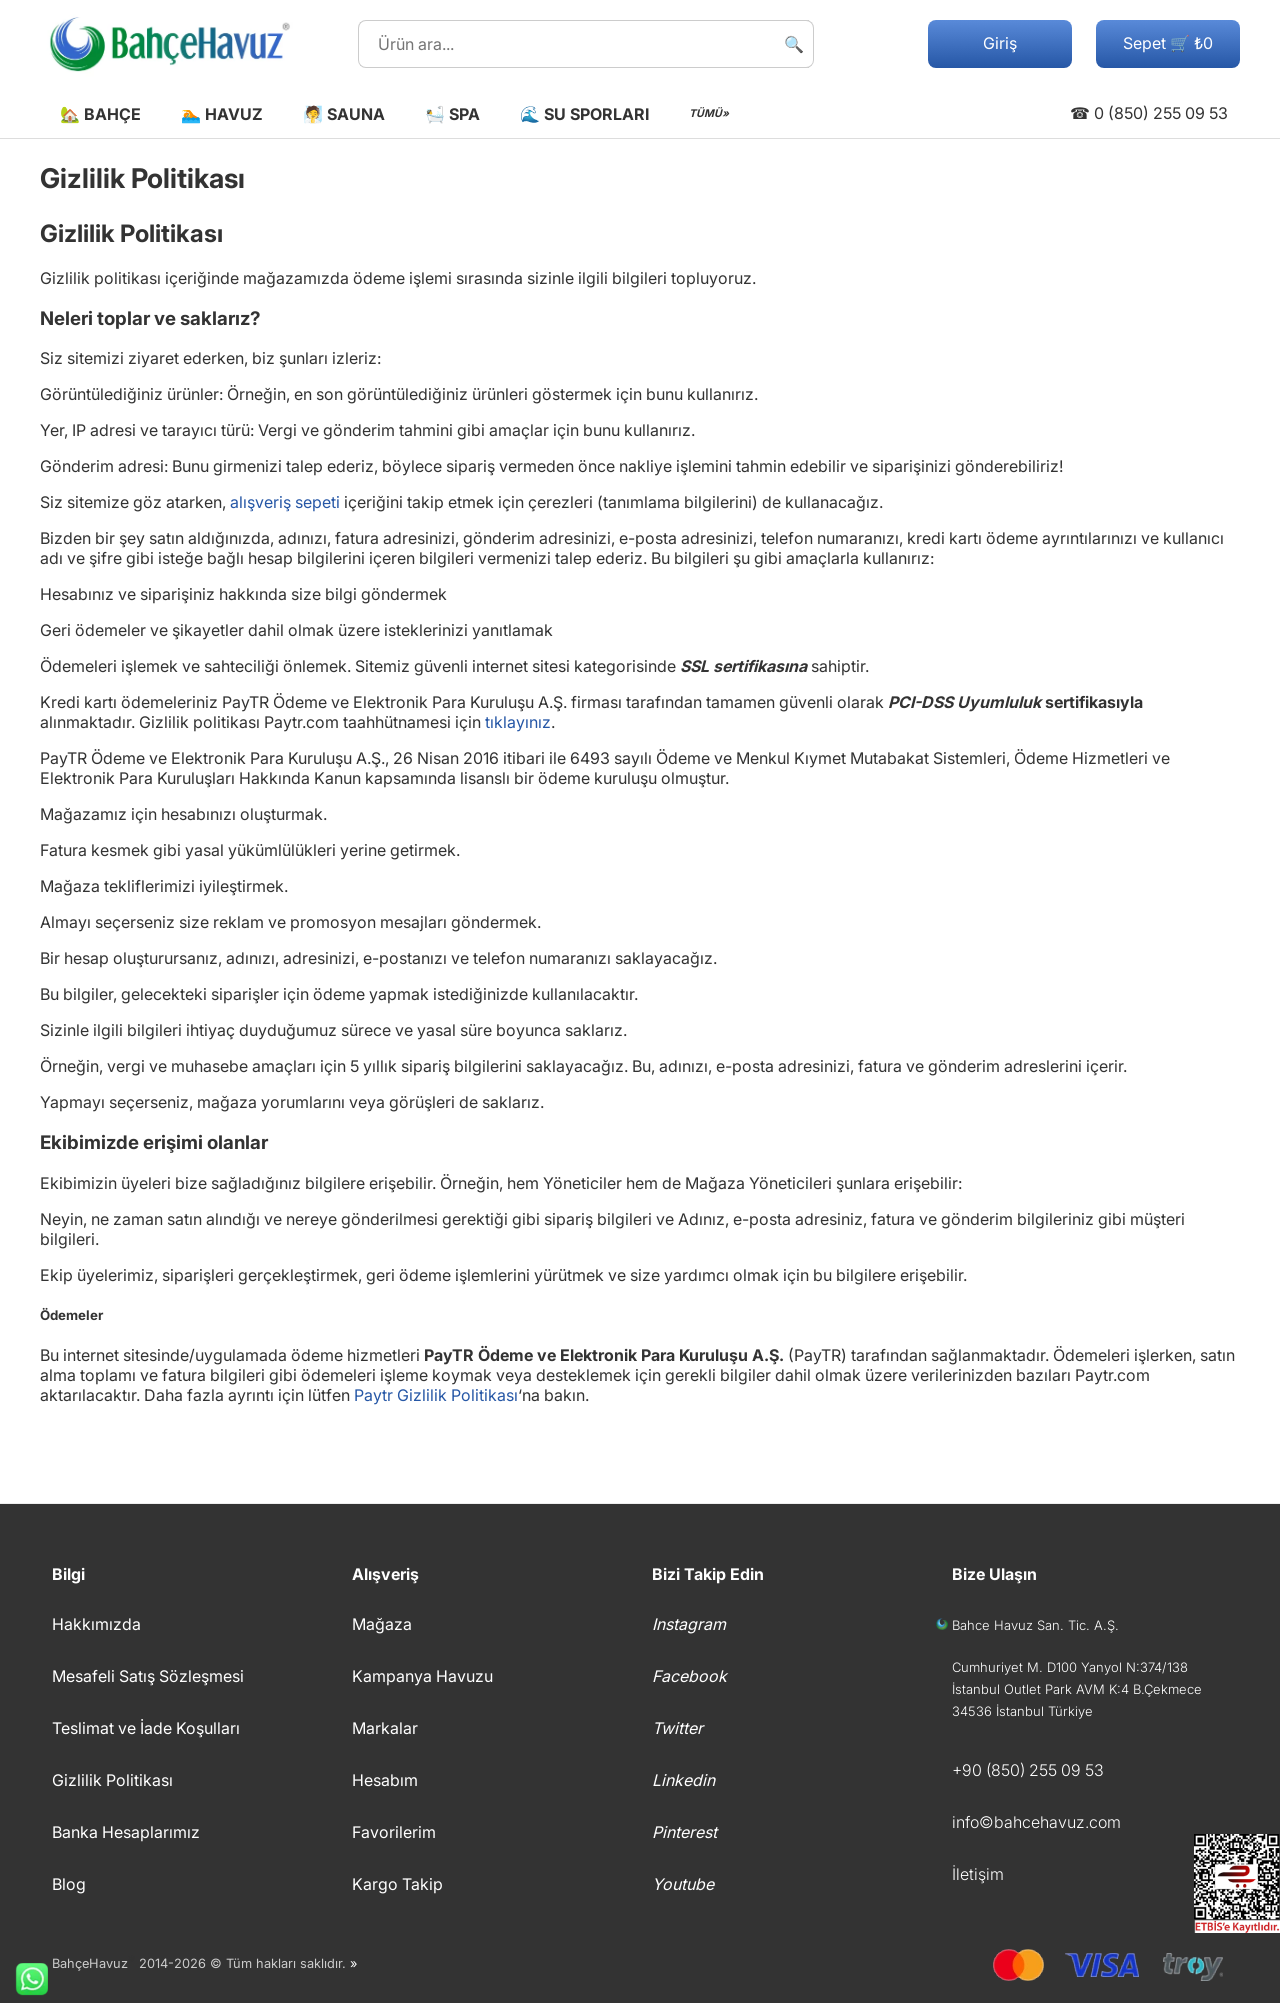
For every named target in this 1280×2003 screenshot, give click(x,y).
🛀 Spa (452, 114)
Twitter (677, 1728)
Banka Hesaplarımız (126, 1832)
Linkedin (683, 1780)
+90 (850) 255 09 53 (1028, 1770)
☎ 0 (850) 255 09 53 (1149, 113)
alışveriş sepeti (285, 502)
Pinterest (684, 1832)
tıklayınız (518, 722)
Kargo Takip (397, 1884)
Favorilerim (394, 1832)
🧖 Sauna (344, 114)
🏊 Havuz (222, 114)
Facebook (689, 1676)
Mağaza (382, 1624)
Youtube (683, 1884)
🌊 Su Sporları (584, 114)
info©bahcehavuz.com (1036, 1822)
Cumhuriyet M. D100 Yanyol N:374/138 (1070, 1667)
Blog (69, 1884)
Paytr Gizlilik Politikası (436, 1395)
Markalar (385, 1728)
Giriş (1000, 43)
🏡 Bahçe (100, 114)
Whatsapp (24, 1979)
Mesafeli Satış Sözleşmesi (148, 1676)
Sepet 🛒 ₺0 (1168, 43)
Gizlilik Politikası (112, 1780)
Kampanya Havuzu (422, 1676)
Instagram (689, 1624)
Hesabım (385, 1780)
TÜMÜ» (709, 113)
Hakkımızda (96, 1624)
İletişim (978, 1874)
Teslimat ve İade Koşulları (146, 1728)
